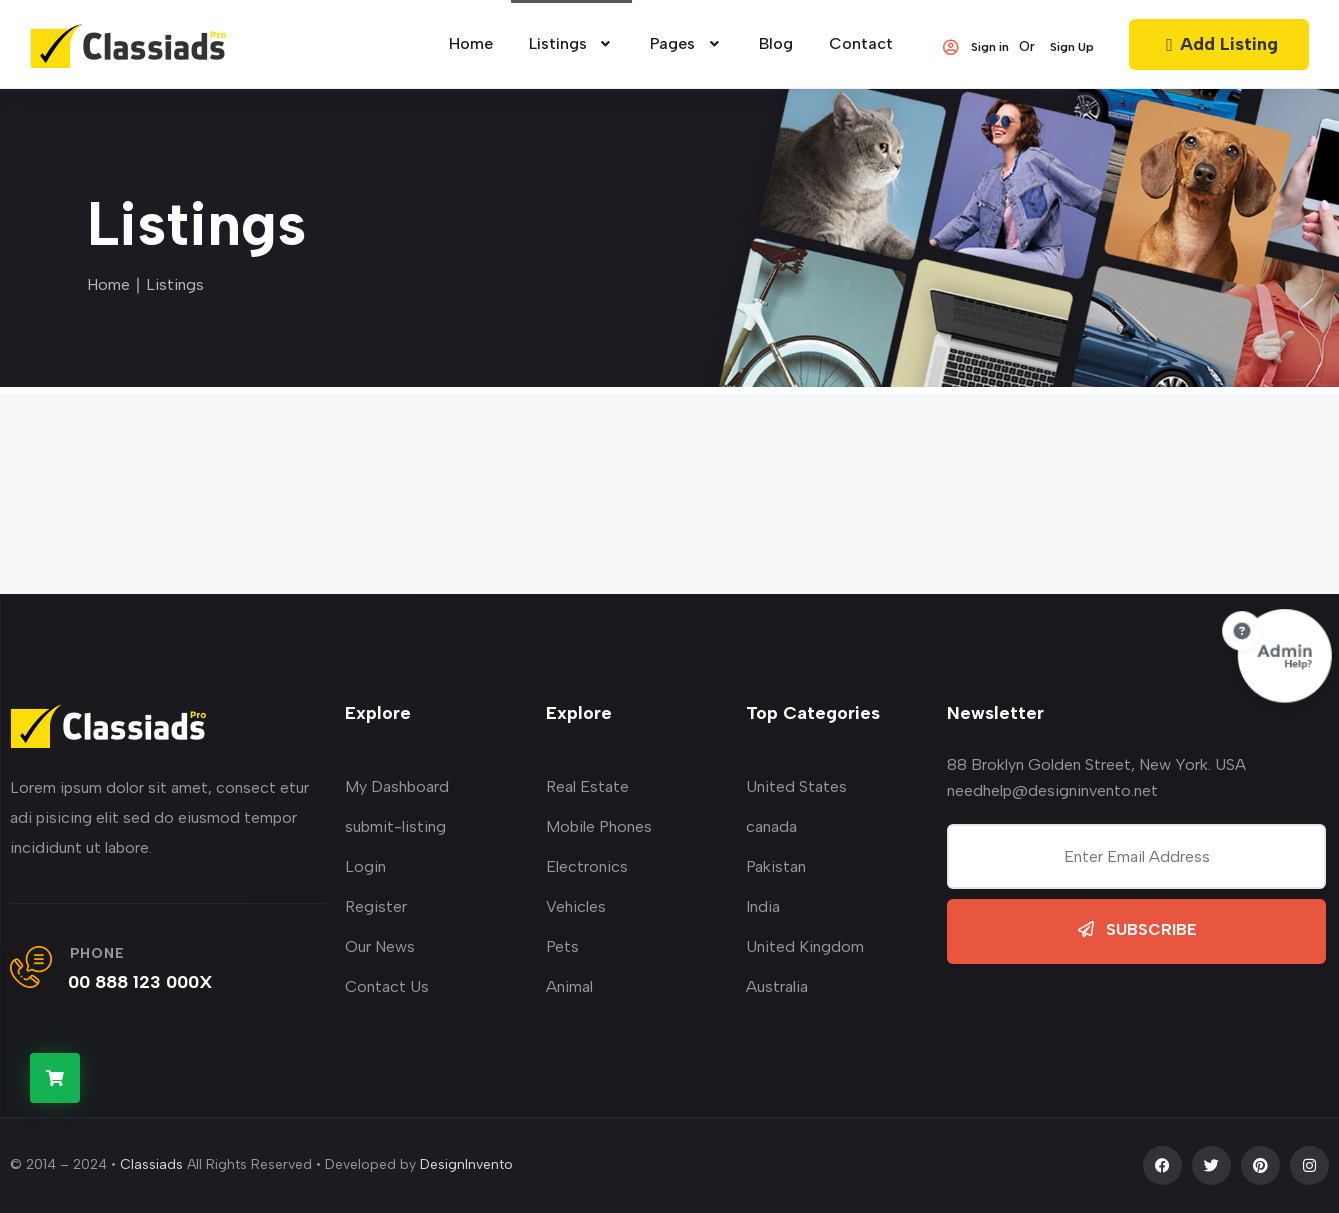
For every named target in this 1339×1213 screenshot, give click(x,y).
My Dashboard (397, 786)
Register (376, 906)
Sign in (975, 47)
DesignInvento (466, 1164)
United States (796, 786)
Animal (569, 986)
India (763, 906)
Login (365, 866)
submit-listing (395, 826)
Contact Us (387, 986)
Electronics (587, 866)
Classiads (151, 1164)
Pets (562, 946)
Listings (572, 43)
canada (771, 826)
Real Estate (587, 786)
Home (108, 284)
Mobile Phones (599, 826)
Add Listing (1219, 44)
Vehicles (576, 906)
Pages (686, 43)
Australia (777, 986)
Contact (861, 43)
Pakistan (776, 866)
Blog (776, 43)
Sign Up (1072, 47)
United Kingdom (805, 946)
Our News (380, 946)
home (471, 43)
